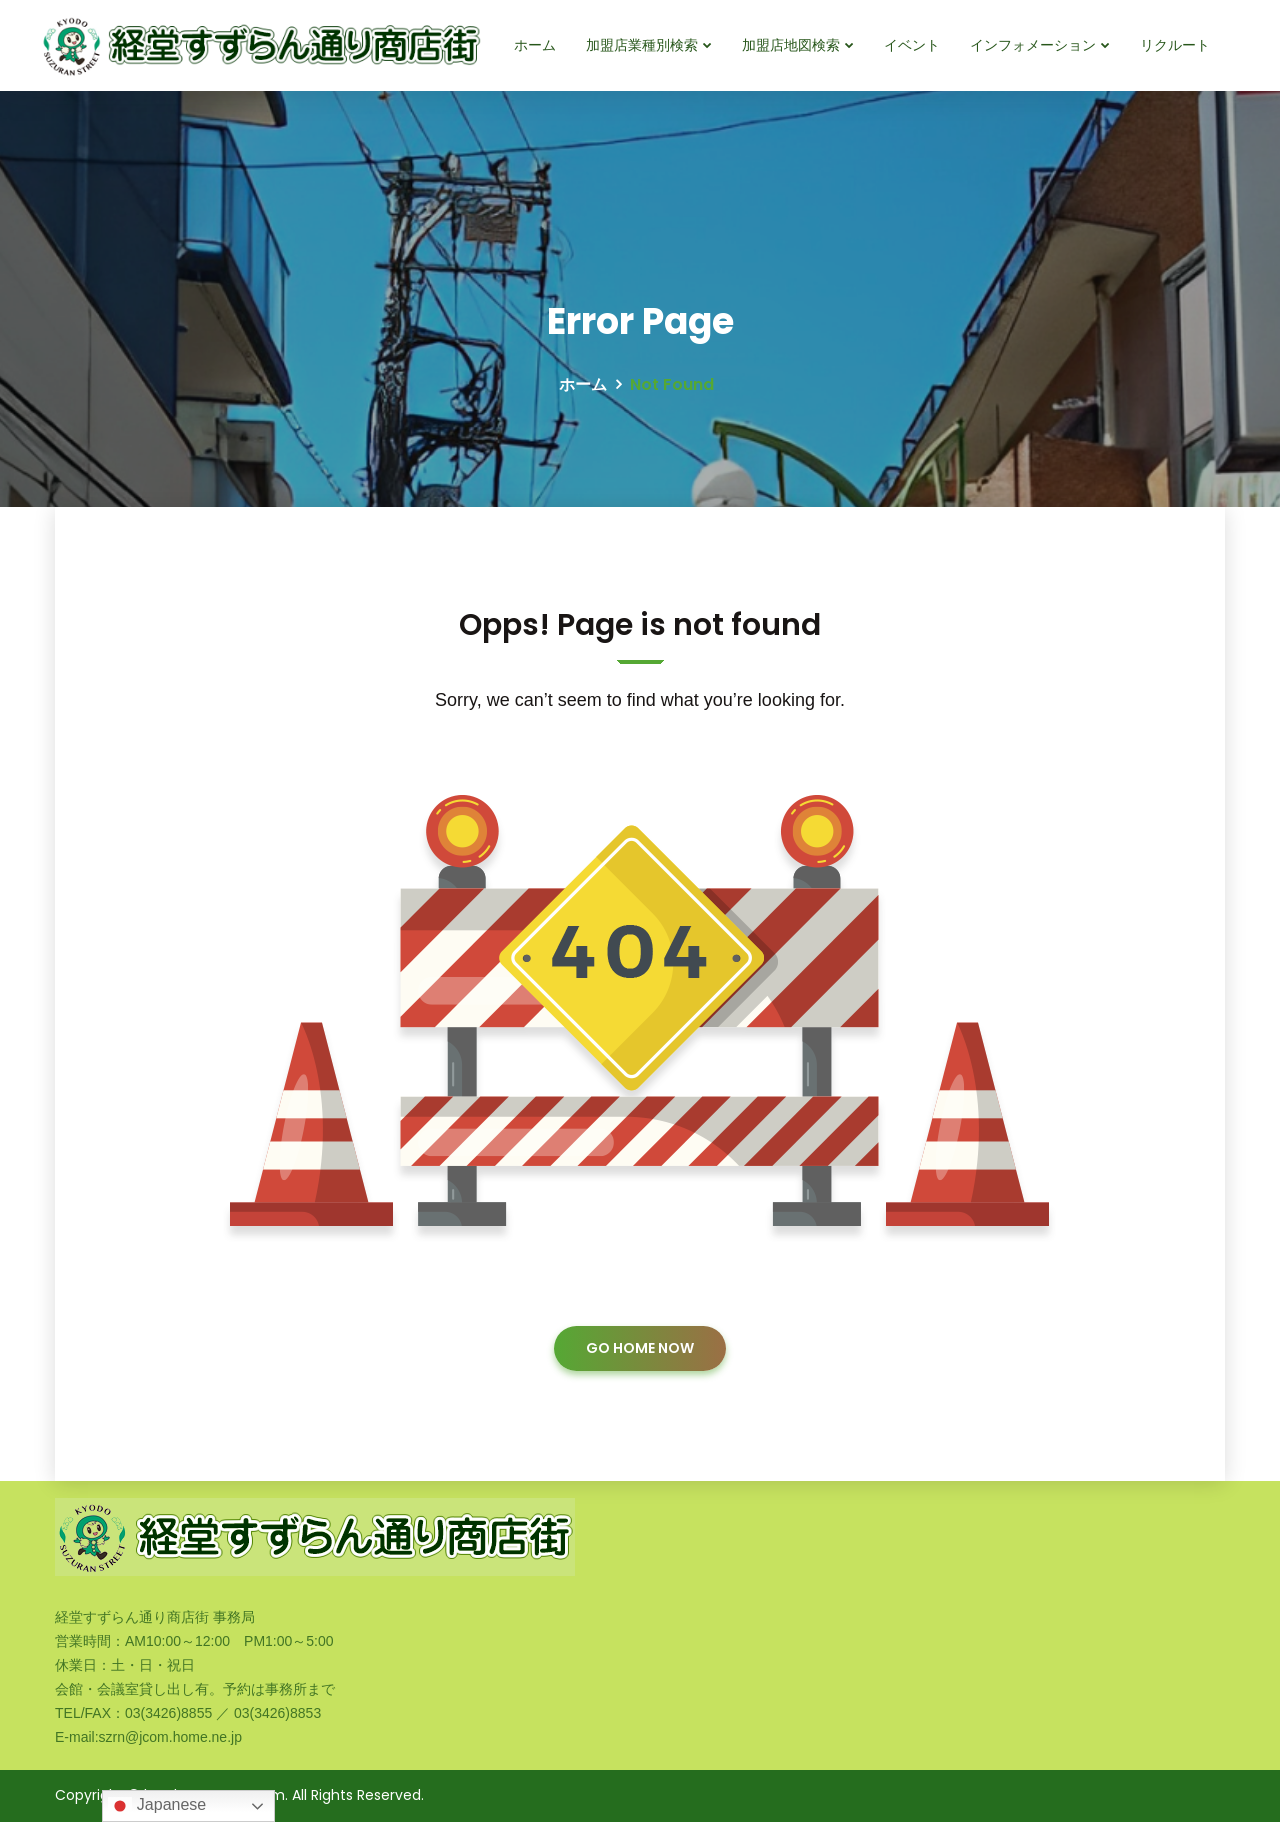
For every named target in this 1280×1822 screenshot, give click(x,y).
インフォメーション (1033, 45)
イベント (912, 45)
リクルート (1175, 45)
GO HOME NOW (640, 1348)
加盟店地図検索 (791, 45)
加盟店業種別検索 (642, 45)
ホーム (535, 45)
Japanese (157, 1806)
